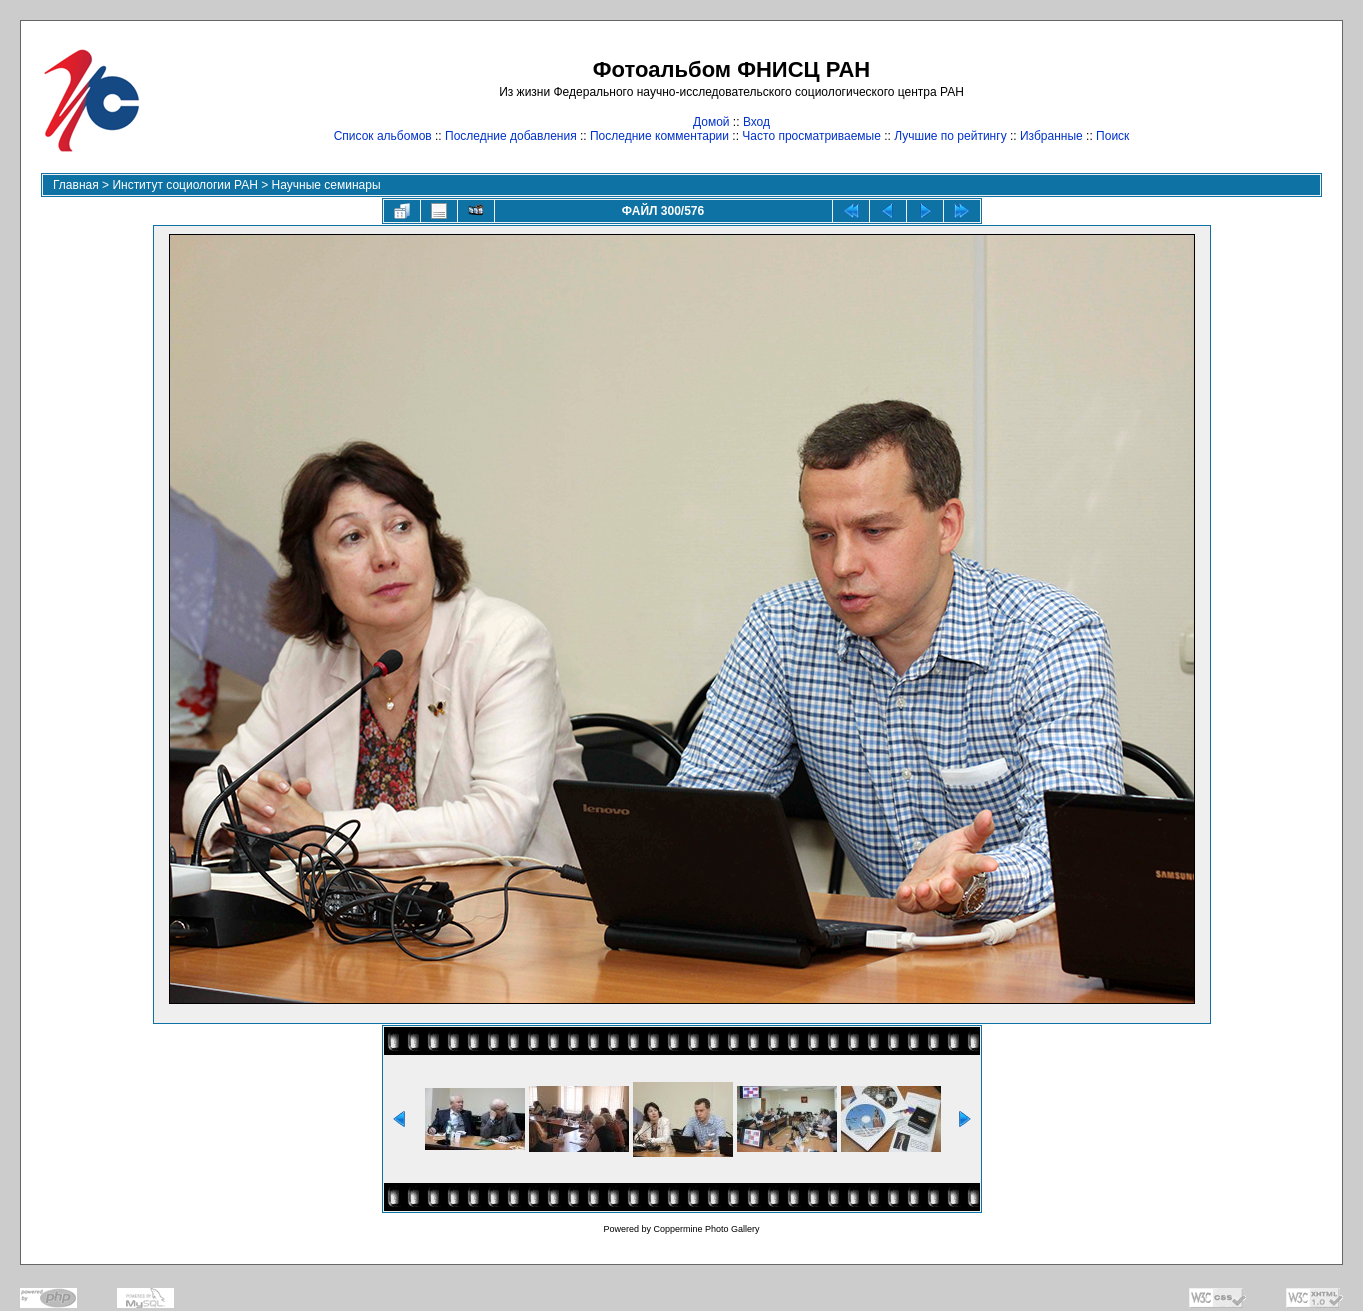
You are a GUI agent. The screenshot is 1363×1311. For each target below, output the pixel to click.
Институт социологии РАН (185, 185)
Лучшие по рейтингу (950, 136)
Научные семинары (326, 185)
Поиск (1112, 136)
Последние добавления (511, 136)
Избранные (1051, 136)
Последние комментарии (659, 136)
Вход (756, 122)
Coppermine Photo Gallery (706, 1229)
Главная (76, 185)
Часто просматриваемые (811, 136)
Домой (711, 122)
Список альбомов (383, 136)
